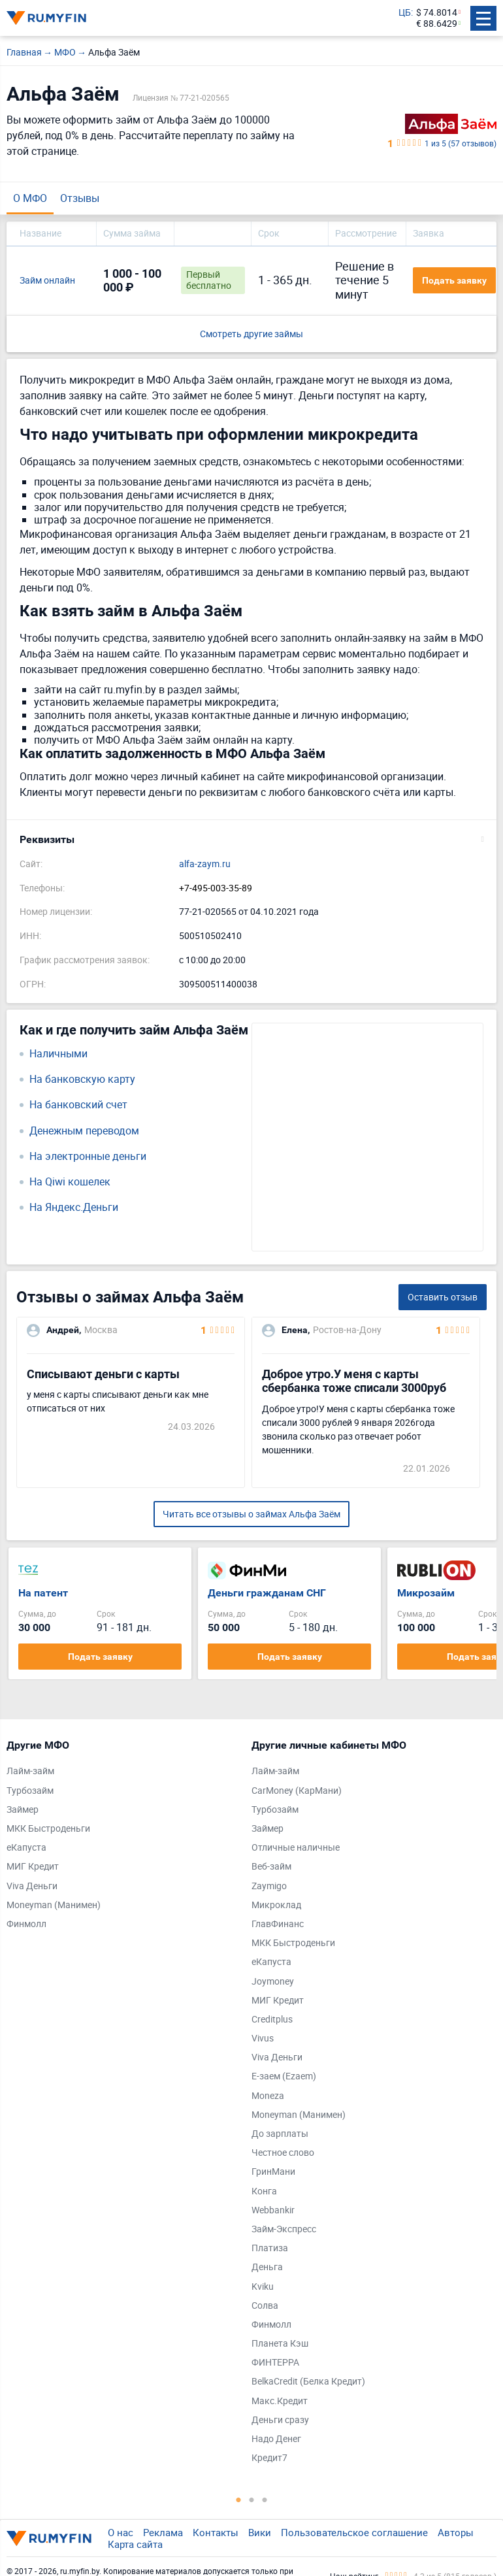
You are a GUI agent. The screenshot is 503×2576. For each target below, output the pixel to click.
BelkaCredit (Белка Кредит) (308, 2381)
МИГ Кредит (33, 1866)
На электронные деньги (87, 1156)
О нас (120, 2532)
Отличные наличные (296, 1847)
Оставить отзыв (443, 1297)
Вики (259, 2532)
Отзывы (79, 198)
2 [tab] (251, 2499)
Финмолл (26, 1924)
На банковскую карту (82, 1079)
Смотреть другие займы (251, 334)
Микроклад (276, 1905)
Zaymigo (269, 1886)
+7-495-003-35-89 (215, 888)
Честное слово (283, 2152)
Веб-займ (271, 1866)
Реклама (163, 2532)
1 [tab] (238, 2499)
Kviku (263, 2286)
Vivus (263, 2038)
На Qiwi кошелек (69, 1182)
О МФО (30, 198)
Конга (264, 2191)
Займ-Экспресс (284, 2229)
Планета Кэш (280, 2343)
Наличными (58, 1054)
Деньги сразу (280, 2420)
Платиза (270, 2248)
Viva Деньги (32, 1886)
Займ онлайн (47, 280)
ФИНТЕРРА (275, 2362)
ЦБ (404, 12)
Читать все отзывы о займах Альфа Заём (251, 1514)
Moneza (268, 2096)
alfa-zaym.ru (205, 863)
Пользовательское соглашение (354, 2532)
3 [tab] (264, 2499)
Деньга (267, 2267)
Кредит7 (269, 2458)
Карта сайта (135, 2544)
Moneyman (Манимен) (54, 1905)
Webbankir (273, 2210)
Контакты (215, 2532)
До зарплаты (280, 2133)
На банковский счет (78, 1104)
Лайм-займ (30, 1771)
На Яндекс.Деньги (73, 1207)
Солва (265, 2305)
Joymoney (273, 1981)
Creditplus (272, 2019)
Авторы (456, 2532)
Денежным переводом (84, 1131)
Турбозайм (30, 1790)
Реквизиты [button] (47, 839)
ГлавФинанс (278, 1924)
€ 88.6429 (436, 23)
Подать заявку (454, 280)
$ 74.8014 (436, 12)
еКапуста (26, 1847)
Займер (23, 1809)
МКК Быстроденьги (48, 1828)
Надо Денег (276, 2439)
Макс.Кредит (280, 2401)
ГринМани (273, 2171)
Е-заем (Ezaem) (284, 2076)
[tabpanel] (122, 1837)
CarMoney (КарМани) (297, 1790)
